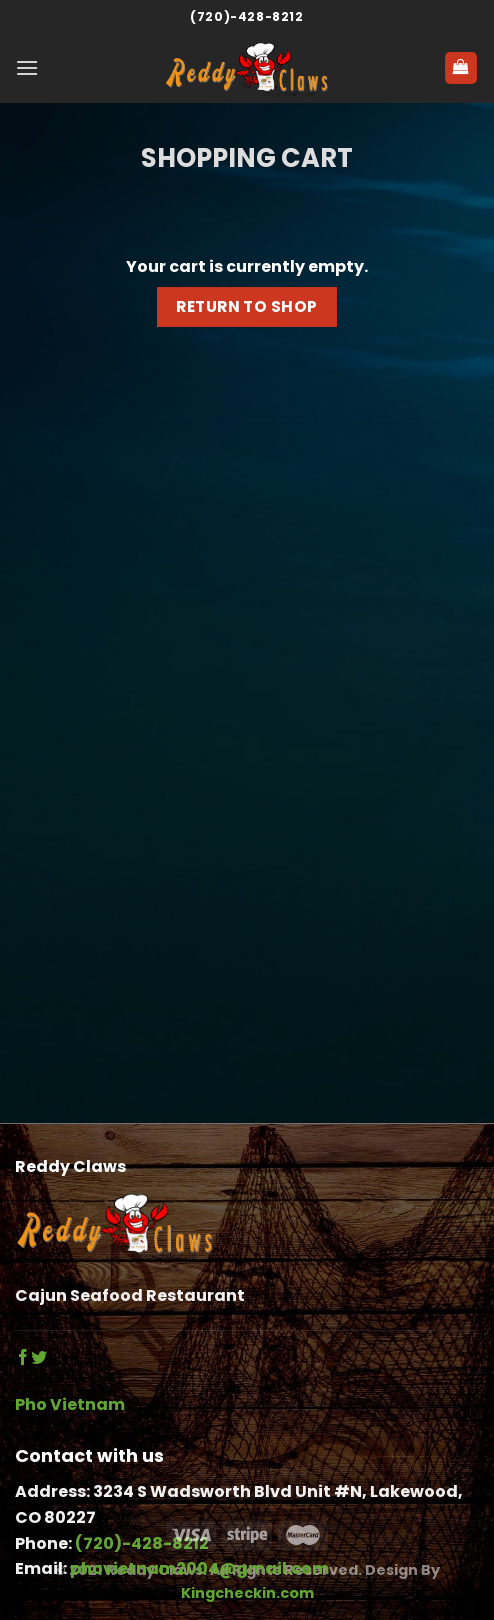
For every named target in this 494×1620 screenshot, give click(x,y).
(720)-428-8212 (246, 16)
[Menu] (27, 67)
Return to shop (247, 306)
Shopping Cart (247, 158)
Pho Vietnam (70, 1404)
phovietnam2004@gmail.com (199, 1568)
